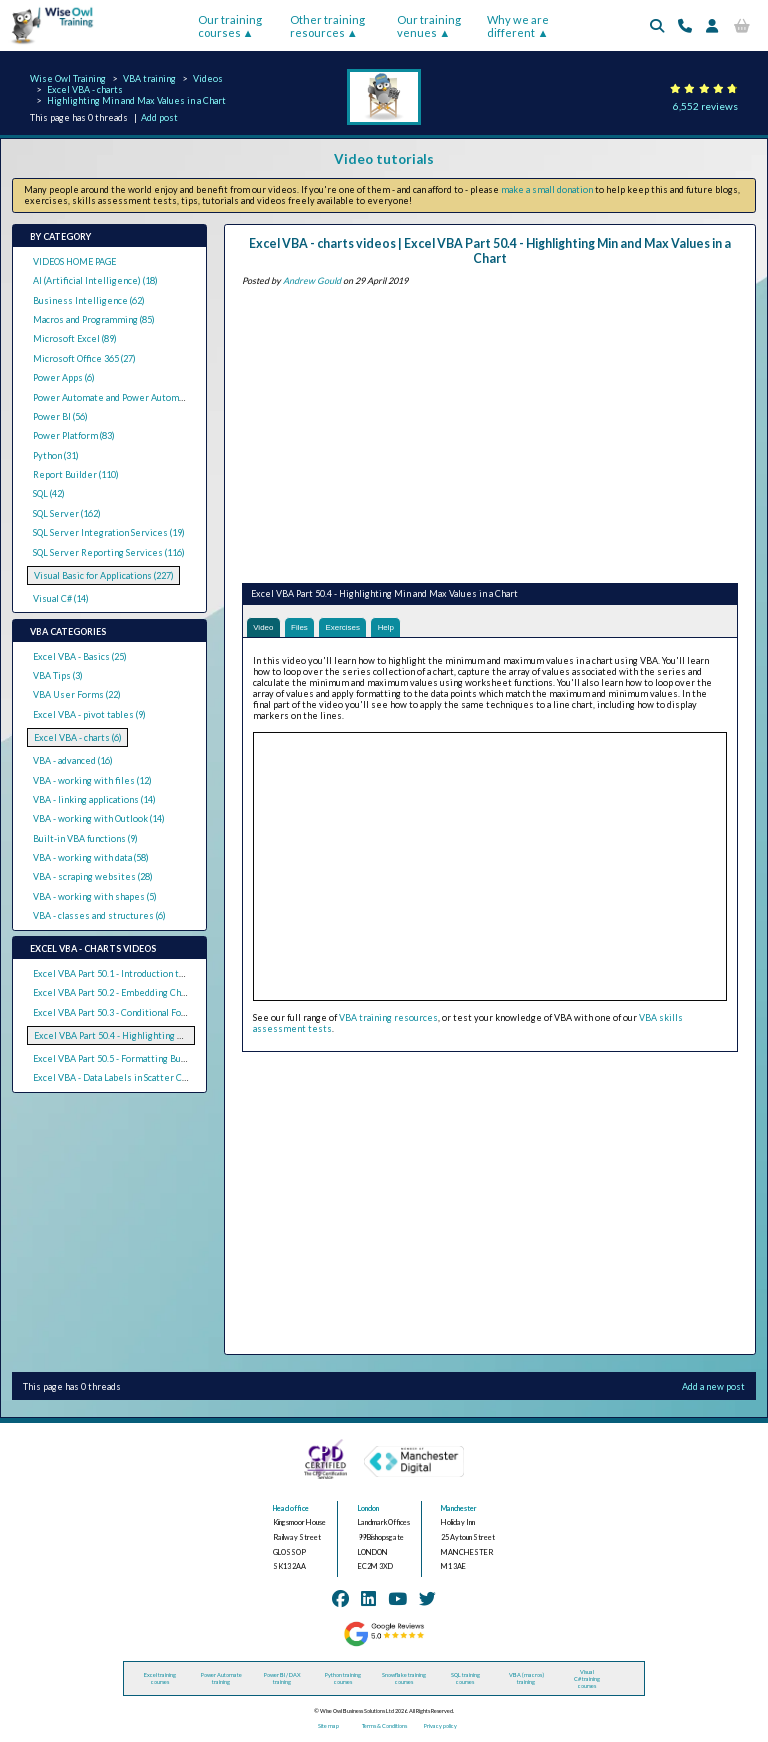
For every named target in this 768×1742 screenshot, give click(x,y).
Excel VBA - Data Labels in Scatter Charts (118, 1077)
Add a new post (713, 1387)
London (368, 1509)
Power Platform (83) (74, 435)
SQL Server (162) (67, 513)
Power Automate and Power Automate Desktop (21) (141, 397)
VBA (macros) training (526, 1680)
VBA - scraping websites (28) (93, 876)
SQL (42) (49, 493)
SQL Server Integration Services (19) (109, 532)
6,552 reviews (705, 106)
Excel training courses (160, 1680)
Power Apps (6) (64, 377)
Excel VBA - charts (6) (78, 737)
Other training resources (327, 26)
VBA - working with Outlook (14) (99, 818)
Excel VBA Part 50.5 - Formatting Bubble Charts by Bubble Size (163, 1058)
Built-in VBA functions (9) (85, 838)
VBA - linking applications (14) (94, 799)
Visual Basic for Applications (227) (104, 575)
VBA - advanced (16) (73, 760)
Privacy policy (440, 1727)
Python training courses (343, 1680)
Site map (328, 1727)
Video (264, 628)
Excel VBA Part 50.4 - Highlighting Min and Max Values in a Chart (167, 1035)
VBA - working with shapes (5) (95, 896)
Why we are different (518, 26)
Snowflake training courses (404, 1680)
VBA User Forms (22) (77, 694)
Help (398, 628)
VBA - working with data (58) (91, 857)
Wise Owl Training (68, 78)
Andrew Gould (312, 280)
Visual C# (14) (61, 598)
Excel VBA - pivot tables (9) (89, 714)
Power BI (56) (60, 416)
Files (303, 628)
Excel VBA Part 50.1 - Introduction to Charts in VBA (138, 973)
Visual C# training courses (587, 1679)
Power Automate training (221, 1680)
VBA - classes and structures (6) (99, 915)
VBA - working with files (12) (92, 780)
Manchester (459, 1509)
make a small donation (547, 189)
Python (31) (56, 455)
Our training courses (230, 26)
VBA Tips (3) (58, 675)
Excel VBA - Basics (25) (80, 656)
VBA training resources (388, 1019)
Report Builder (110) (76, 474)
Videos (208, 78)
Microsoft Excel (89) (75, 338)
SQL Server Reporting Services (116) (109, 552)
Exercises (351, 628)
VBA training (149, 78)
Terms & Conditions (384, 1727)
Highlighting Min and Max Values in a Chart (136, 100)
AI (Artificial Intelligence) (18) (95, 280)
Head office (291, 1509)
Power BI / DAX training (282, 1680)
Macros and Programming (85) (94, 319)
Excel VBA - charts (85, 89)
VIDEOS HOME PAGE (74, 261)
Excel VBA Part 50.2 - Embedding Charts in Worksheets (148, 992)
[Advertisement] (490, 431)
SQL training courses (465, 1680)
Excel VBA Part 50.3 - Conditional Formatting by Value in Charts (164, 1012)
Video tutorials (384, 159)
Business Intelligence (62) (89, 300)
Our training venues (429, 26)
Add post (159, 117)
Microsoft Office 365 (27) (84, 358)
